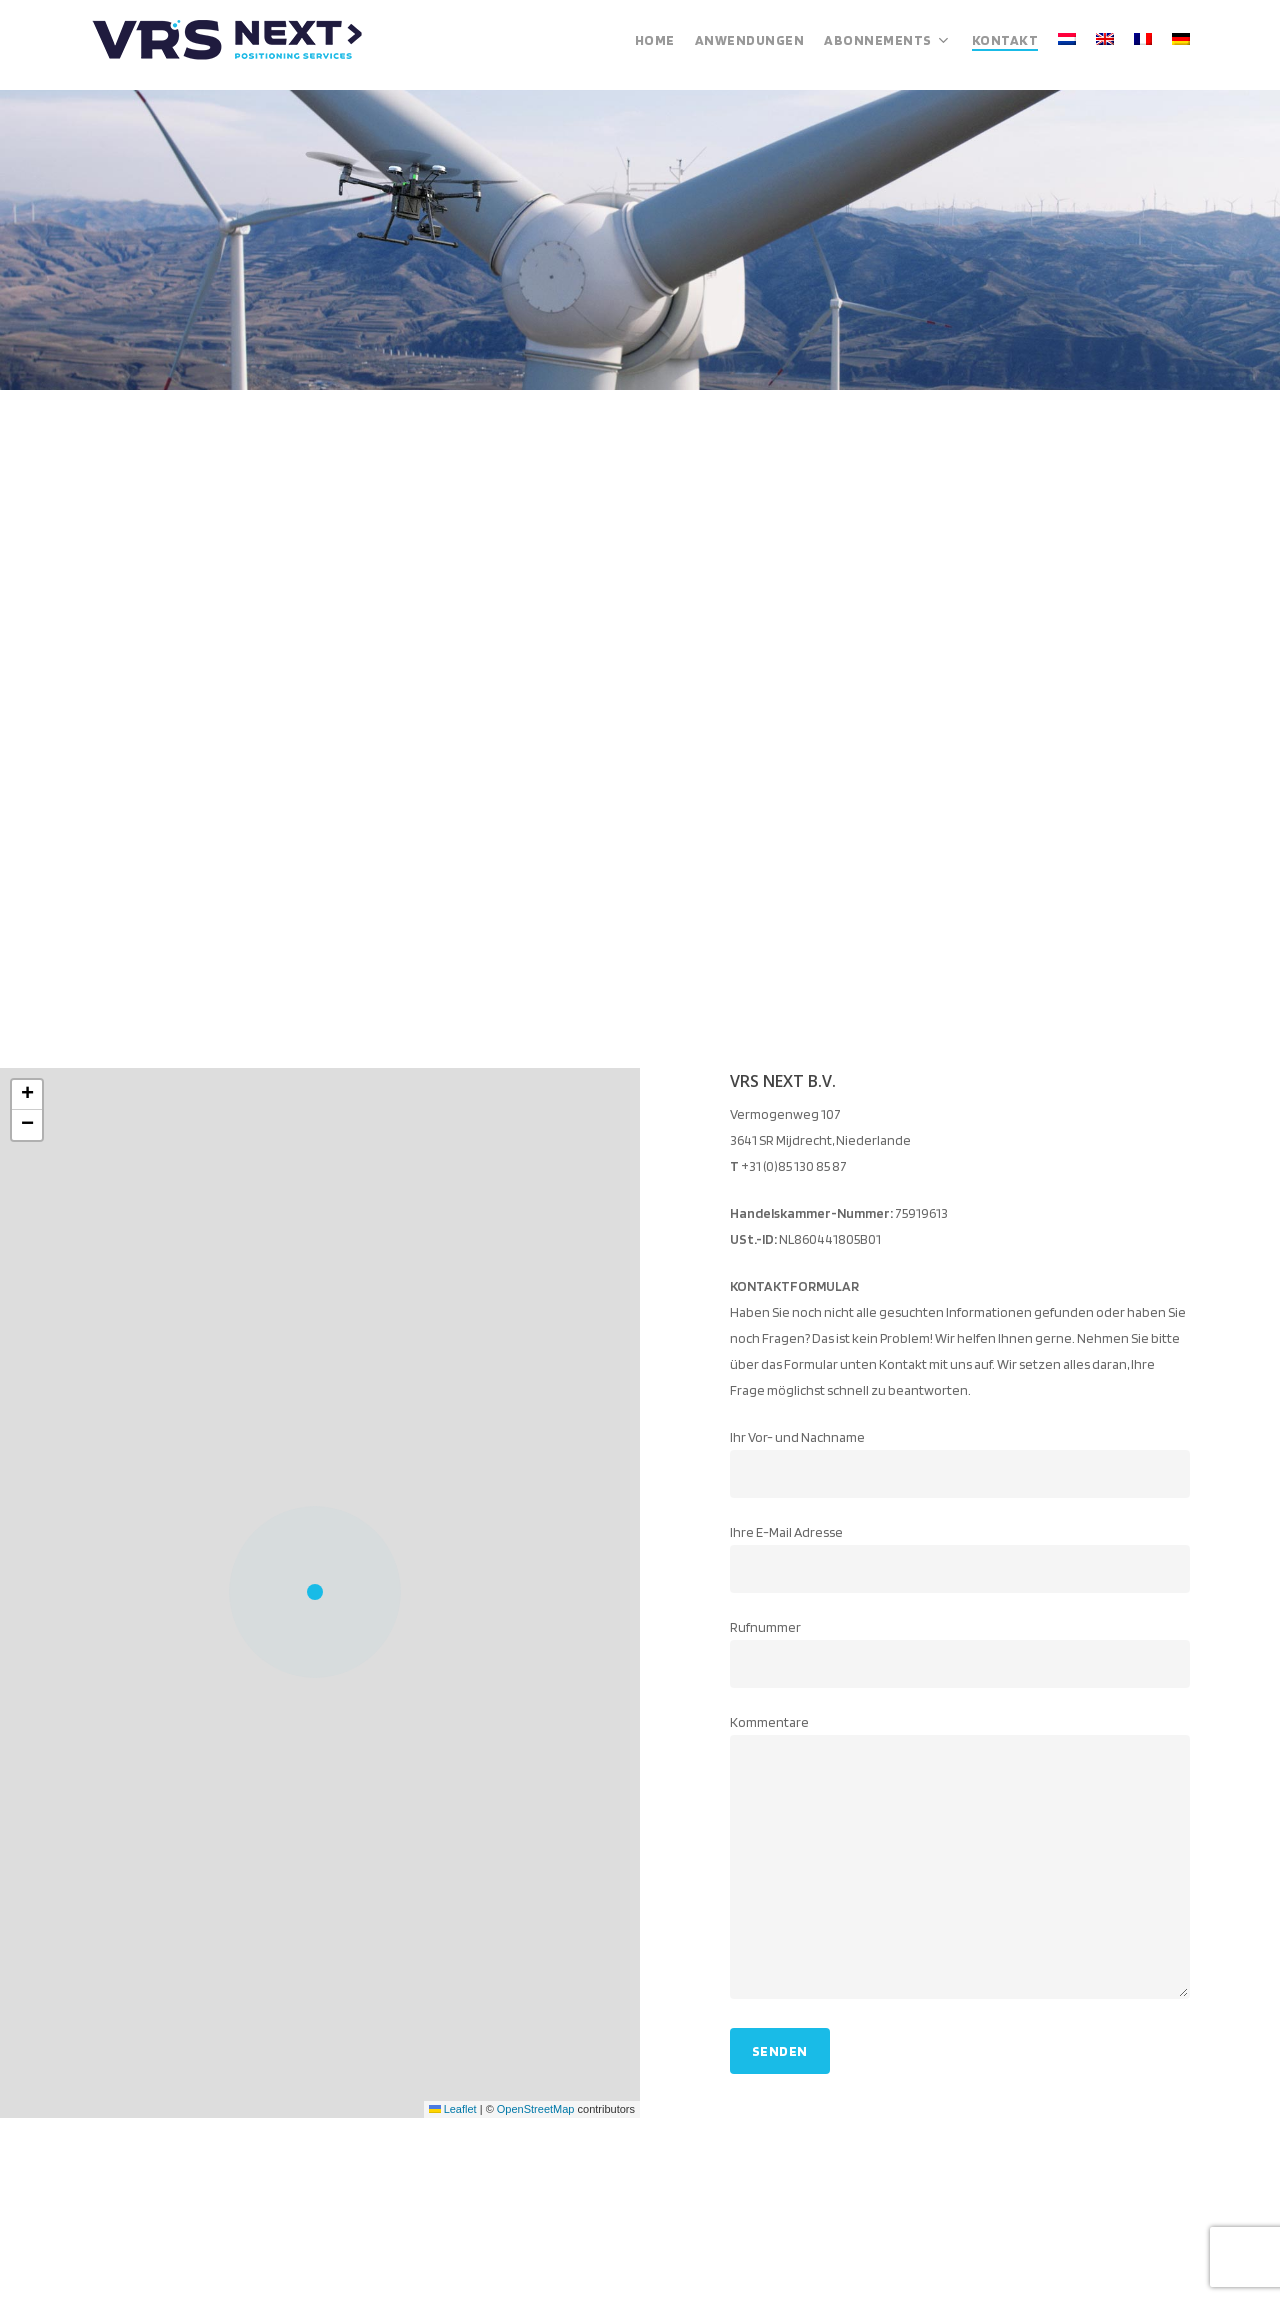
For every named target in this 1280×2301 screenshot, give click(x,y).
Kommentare (960, 1860)
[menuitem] (1067, 45)
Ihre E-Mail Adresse (960, 1558)
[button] (320, 1593)
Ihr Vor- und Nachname (960, 1463)
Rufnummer (960, 1653)
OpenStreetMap (536, 2109)
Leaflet (453, 2109)
